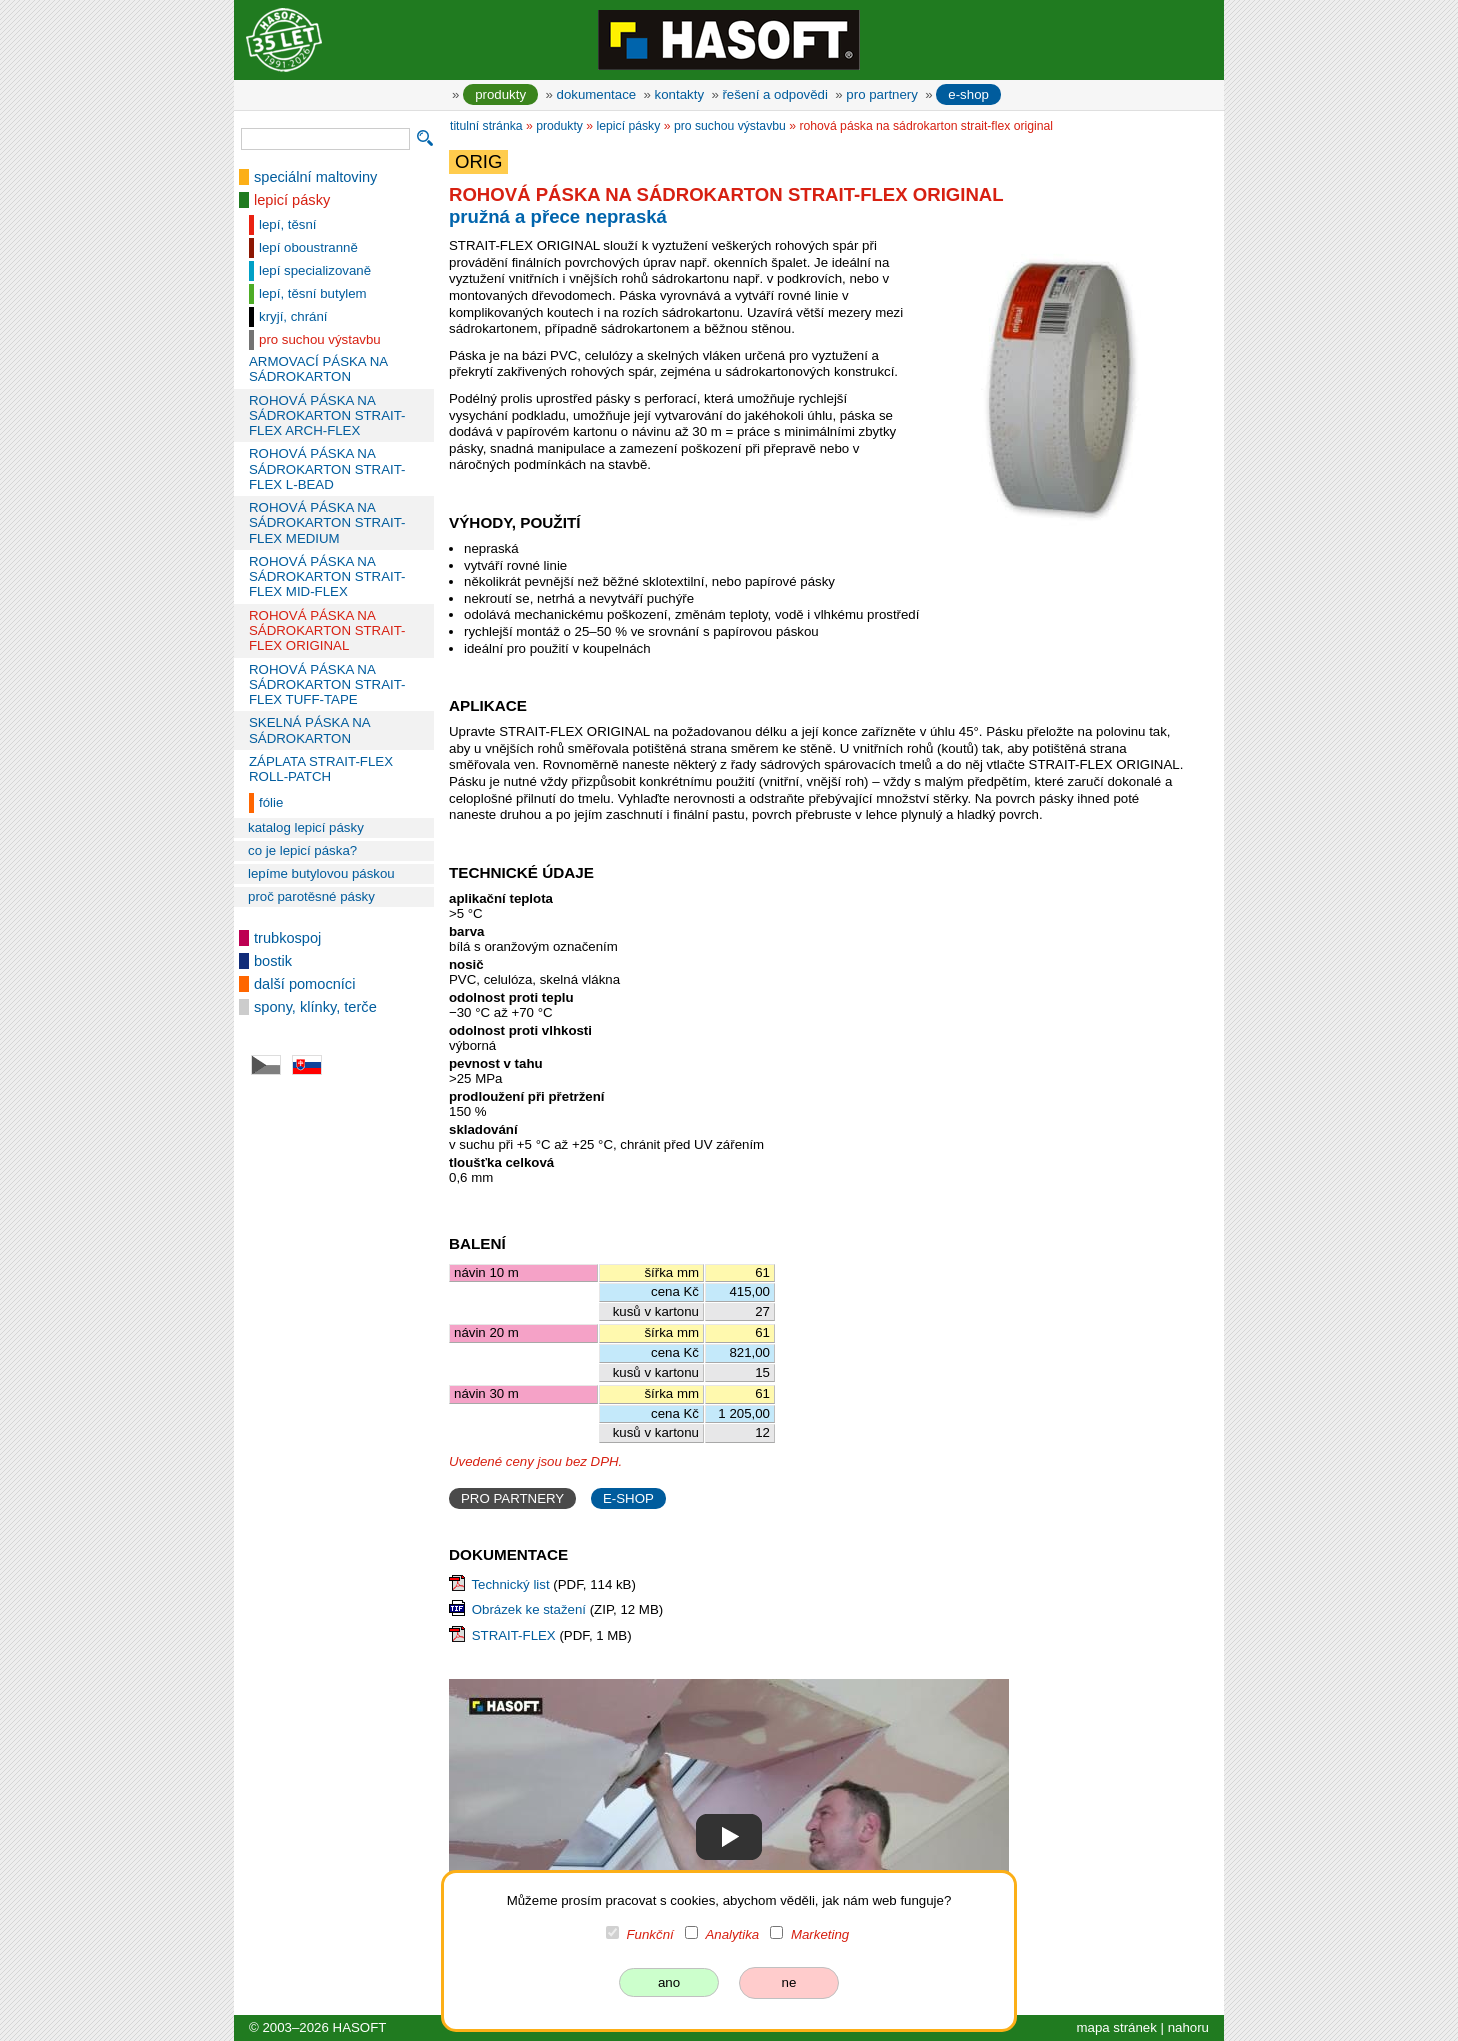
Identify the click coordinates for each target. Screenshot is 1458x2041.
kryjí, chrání (293, 316)
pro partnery (882, 94)
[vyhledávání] (325, 139)
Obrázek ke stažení (529, 1609)
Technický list (510, 1584)
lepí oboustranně (308, 247)
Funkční (650, 1934)
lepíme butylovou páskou (321, 873)
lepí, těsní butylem (313, 293)
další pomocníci (304, 984)
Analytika (732, 1934)
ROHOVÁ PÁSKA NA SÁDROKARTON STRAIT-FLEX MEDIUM (327, 523)
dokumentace (597, 94)
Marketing (820, 1934)
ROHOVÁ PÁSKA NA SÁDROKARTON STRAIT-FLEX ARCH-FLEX (327, 416)
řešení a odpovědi (774, 94)
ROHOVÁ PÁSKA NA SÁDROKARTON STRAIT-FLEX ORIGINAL (327, 631)
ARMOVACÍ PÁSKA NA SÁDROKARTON (318, 369)
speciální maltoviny (315, 177)
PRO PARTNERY (512, 1498)
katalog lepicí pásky (306, 827)
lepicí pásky (292, 200)
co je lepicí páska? (302, 850)
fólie (271, 802)
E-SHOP (628, 1498)
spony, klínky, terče (315, 1007)
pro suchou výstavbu (320, 339)
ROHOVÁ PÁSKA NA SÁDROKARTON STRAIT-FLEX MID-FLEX (327, 577)
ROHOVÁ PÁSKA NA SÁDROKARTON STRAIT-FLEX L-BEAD (327, 469)
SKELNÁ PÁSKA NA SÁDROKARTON (309, 730)
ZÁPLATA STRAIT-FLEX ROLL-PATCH (321, 769)
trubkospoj (287, 938)
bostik (273, 961)
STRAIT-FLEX (514, 1635)
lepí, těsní (288, 224)
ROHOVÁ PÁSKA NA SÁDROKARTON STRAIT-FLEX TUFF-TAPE (327, 685)
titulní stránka (486, 126)
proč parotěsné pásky (311, 896)
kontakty (679, 94)
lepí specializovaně (315, 270)
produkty (500, 94)
